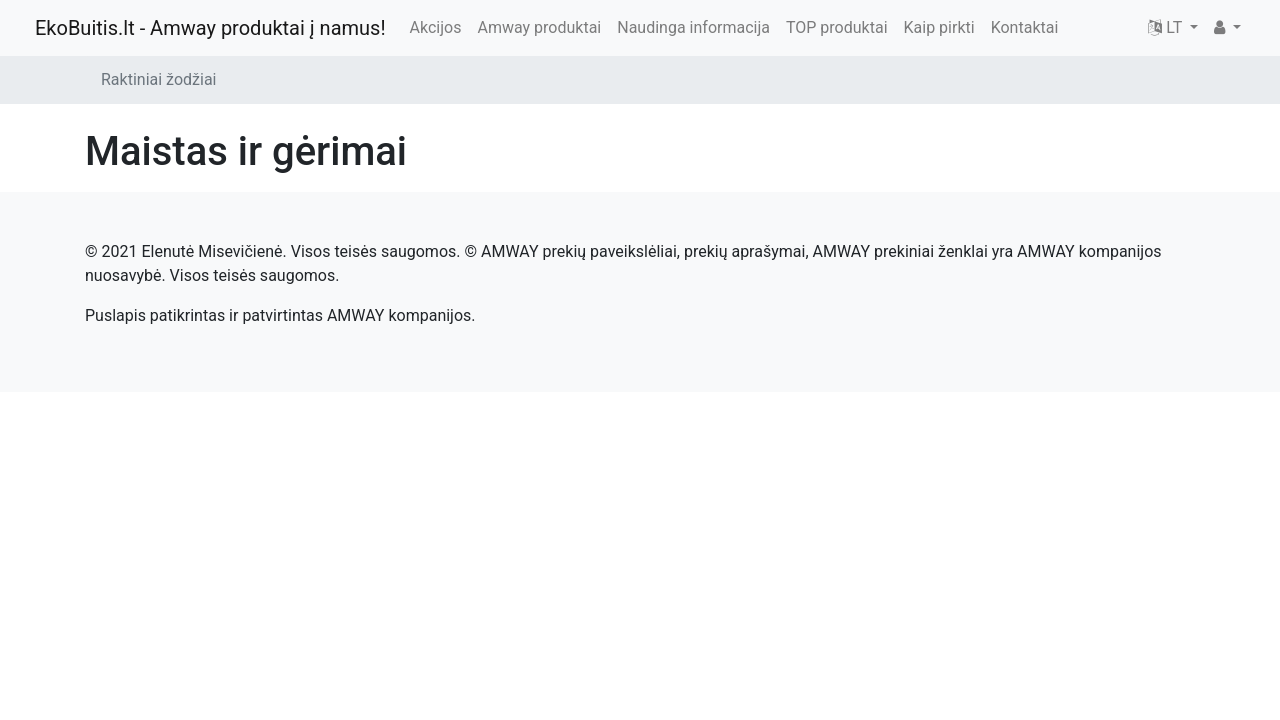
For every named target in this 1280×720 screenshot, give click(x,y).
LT (1167, 27)
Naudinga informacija (693, 27)
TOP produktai (837, 27)
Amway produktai (539, 27)
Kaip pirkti (939, 27)
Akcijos (436, 27)
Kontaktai (1025, 27)
